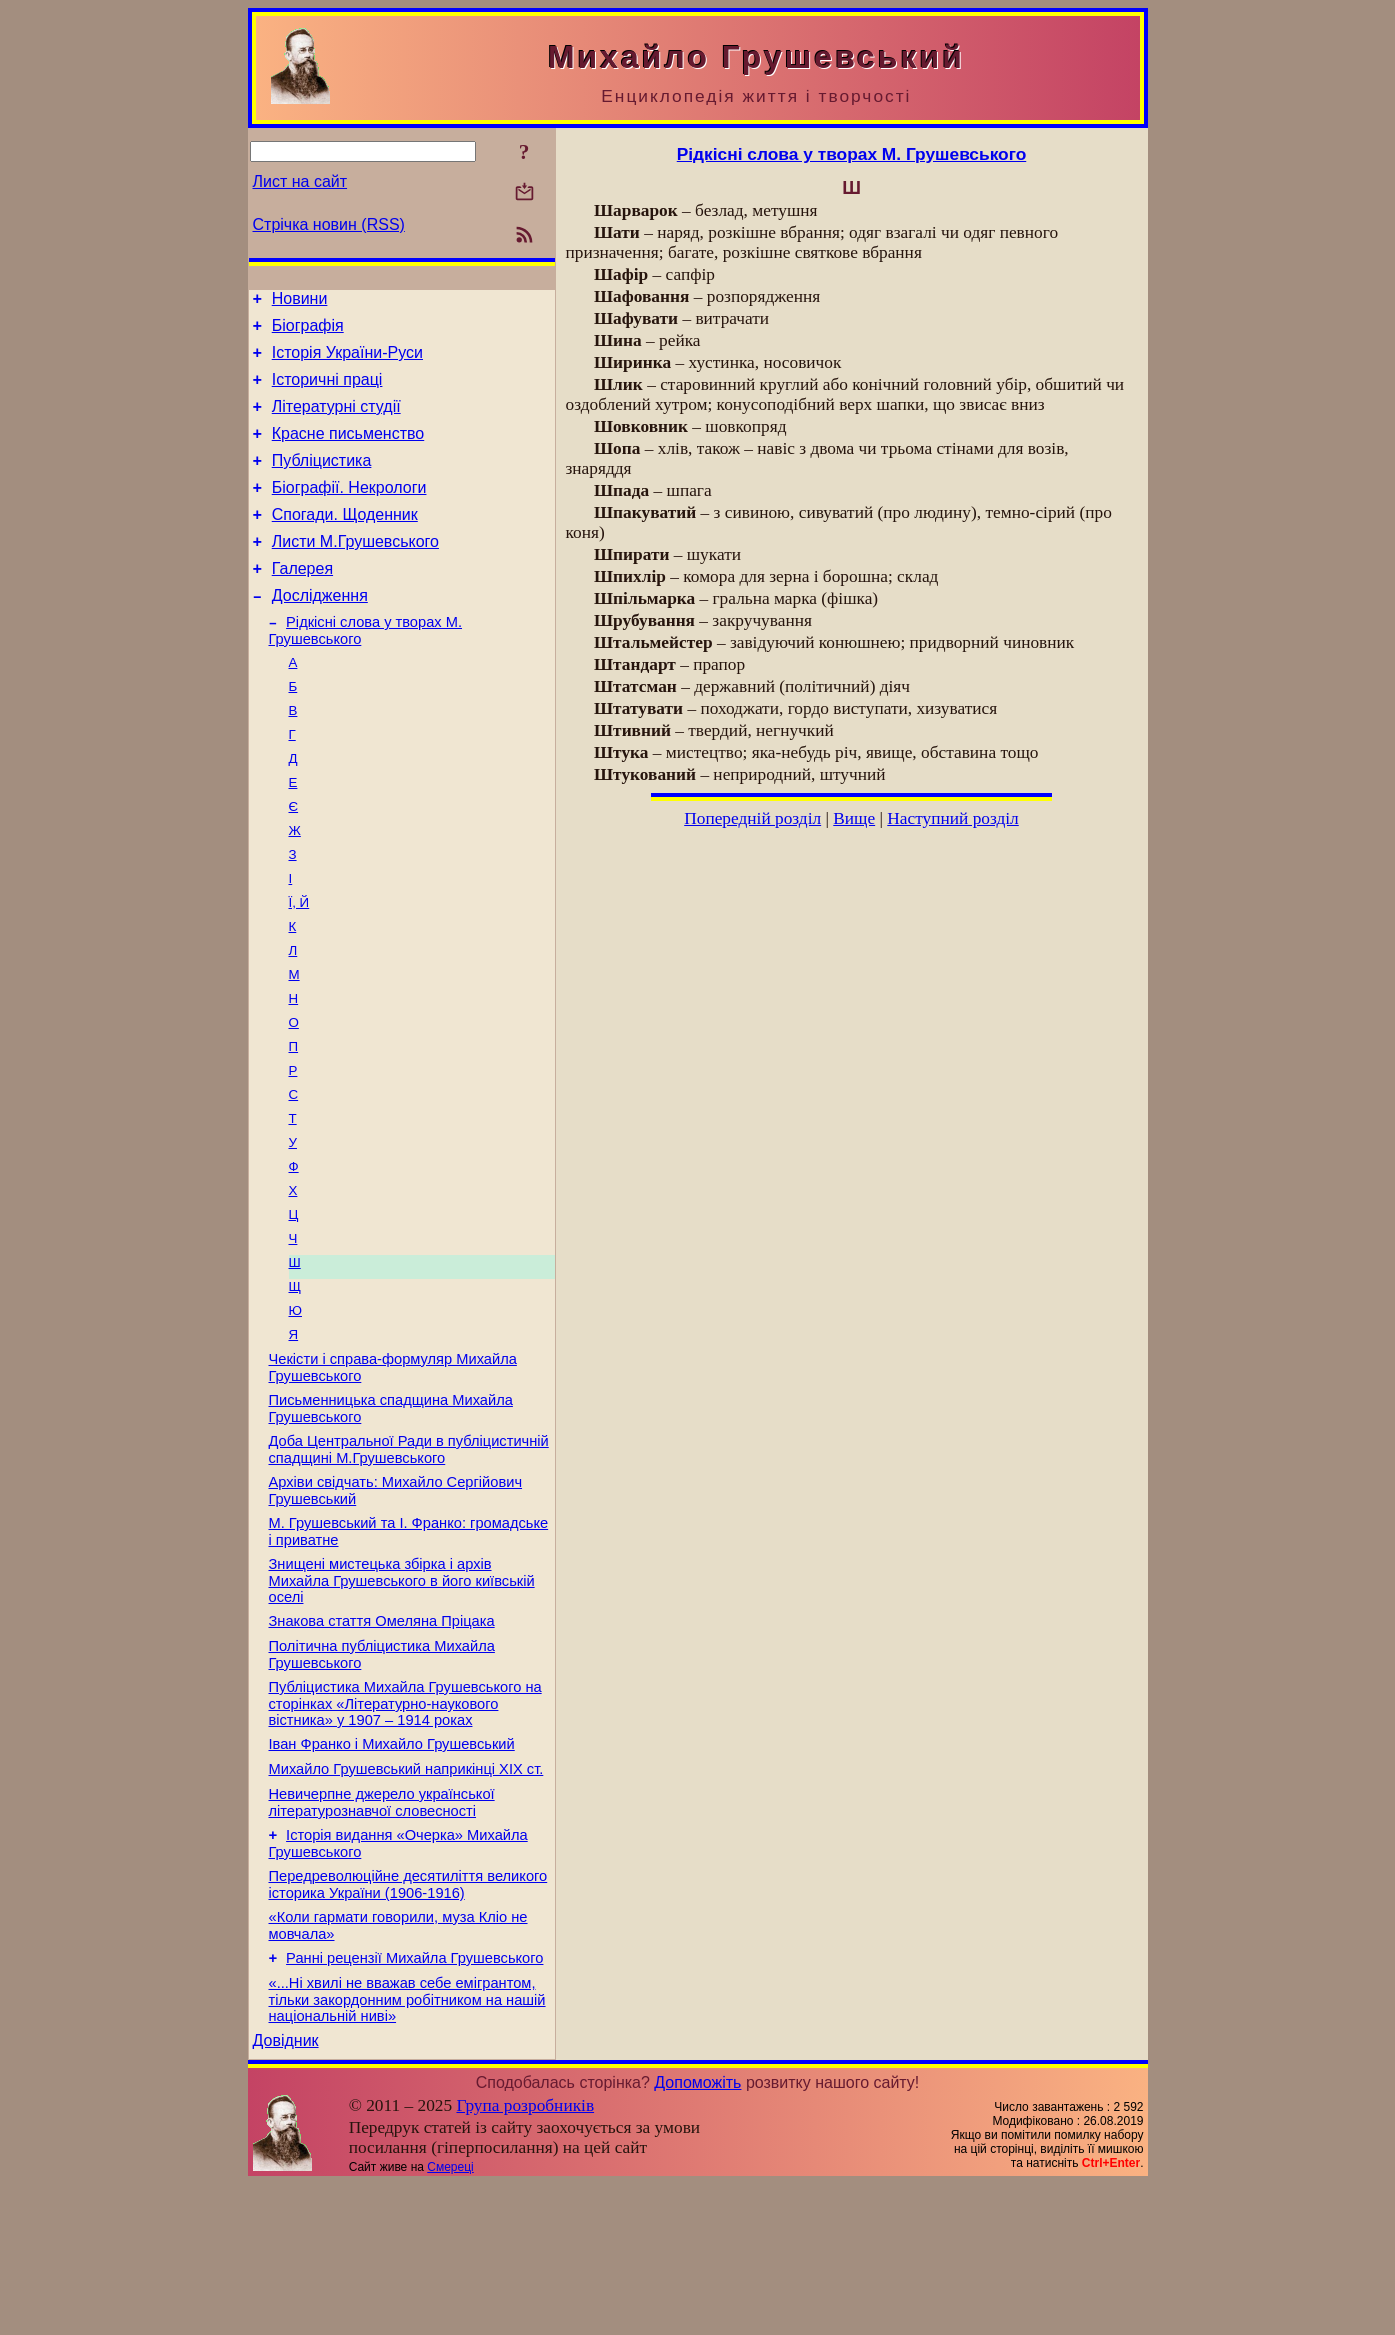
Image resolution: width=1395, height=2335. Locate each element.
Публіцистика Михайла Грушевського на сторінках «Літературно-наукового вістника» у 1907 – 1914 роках (405, 1827)
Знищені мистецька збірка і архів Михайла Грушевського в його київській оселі (402, 1695)
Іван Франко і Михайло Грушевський (392, 1871)
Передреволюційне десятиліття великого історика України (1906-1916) (408, 2023)
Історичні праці (327, 391)
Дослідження (320, 631)
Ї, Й (299, 963)
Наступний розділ (952, 818)
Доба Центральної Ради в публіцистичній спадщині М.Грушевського (409, 1555)
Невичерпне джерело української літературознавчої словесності (382, 1935)
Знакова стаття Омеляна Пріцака (382, 1739)
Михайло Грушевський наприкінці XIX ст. (406, 1899)
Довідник (286, 2191)
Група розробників (525, 2256)
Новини (300, 301)
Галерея (302, 601)
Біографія (308, 331)
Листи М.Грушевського (355, 571)
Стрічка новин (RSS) (329, 224)
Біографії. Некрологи (349, 511)
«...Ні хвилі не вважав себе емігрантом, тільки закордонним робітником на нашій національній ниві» (407, 2147)
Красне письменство (348, 451)
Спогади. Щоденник (345, 541)
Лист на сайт (300, 181)
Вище (854, 818)
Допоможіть (697, 2233)
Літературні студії (336, 421)
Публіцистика (322, 481)
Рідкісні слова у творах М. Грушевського (852, 154)
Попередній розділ (752, 818)
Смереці (450, 2318)
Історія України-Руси (347, 361)
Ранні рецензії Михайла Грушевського (414, 2103)
